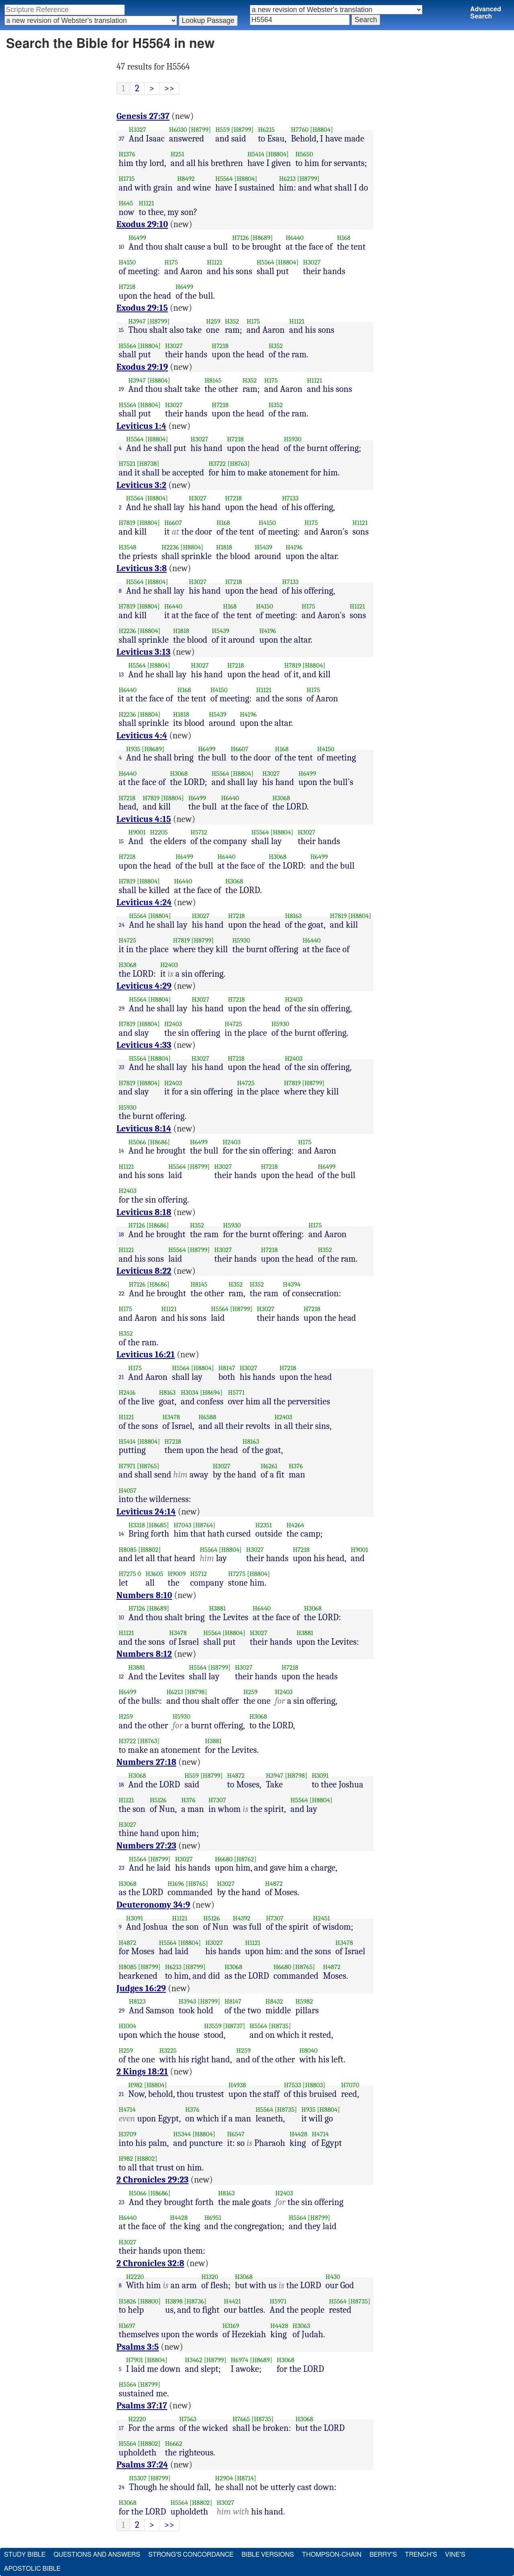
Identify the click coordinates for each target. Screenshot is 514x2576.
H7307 (217, 1800)
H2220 (135, 2277)
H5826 (128, 2301)
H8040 (309, 2050)
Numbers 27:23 (146, 1845)
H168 (344, 238)
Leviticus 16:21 (145, 1354)
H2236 (170, 547)
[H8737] (234, 2026)
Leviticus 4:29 (143, 986)
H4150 (127, 262)
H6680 (224, 1859)
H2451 (321, 1918)
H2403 (169, 965)
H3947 (137, 321)
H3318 (136, 1525)
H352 (232, 321)
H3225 (168, 2050)
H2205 (159, 832)
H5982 (304, 2001)
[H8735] (280, 2026)
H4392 (242, 1918)
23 (121, 1867)
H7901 (134, 2360)
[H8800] (149, 2301)
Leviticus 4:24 (144, 902)
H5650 (304, 154)
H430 (333, 2277)
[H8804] (321, 129)
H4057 (128, 1490)
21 (121, 1377)
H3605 (154, 1574)
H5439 (263, 547)
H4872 (236, 1775)
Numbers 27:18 (146, 1762)
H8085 (128, 1549)
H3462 (194, 2360)
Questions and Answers (96, 2554)
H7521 (127, 463)
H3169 (230, 2326)
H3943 (187, 2001)
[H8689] (262, 238)
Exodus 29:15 (142, 308)
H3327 (137, 129)
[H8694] (211, 1392)
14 (121, 1150)
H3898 (174, 2301)
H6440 (295, 238)
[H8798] (196, 1692)
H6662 (173, 2443)
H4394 (291, 1284)
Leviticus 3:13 (143, 652)
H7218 (127, 287)
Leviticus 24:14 (146, 1511)
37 (121, 138)
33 (121, 1067)
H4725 (128, 940)
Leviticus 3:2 (141, 485)
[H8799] (200, 129)
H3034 (189, 1392)
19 (121, 389)
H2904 (224, 2478)
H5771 (236, 1392)
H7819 (127, 523)
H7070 (350, 2085)
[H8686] (159, 1142)
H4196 (294, 547)
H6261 (269, 1466)
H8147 (226, 1368)
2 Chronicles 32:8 (150, 2263)
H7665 (241, 2419)
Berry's (383, 2554)
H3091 (320, 1775)
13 (121, 674)
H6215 (266, 129)
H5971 (278, 2301)
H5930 (293, 439)
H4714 (127, 2109)
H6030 (178, 129)
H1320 (209, 2277)
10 (121, 246)
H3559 (212, 2026)
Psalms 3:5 (137, 2347)
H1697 (127, 2326)
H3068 (179, 773)
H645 (126, 203)
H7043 (182, 1525)
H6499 (137, 238)
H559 (222, 129)
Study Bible (24, 2554)
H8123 (137, 2001)
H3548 (128, 547)
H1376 (127, 154)
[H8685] (158, 1525)
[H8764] (204, 1525)
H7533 (292, 2085)
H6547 (236, 2134)
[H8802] (149, 1549)
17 (121, 2428)
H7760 (299, 129)
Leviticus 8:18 (143, 1212)
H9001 (136, 832)
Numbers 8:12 (144, 1654)
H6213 (287, 178)
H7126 (240, 238)
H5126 (158, 1800)
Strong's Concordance (190, 2554)
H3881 (217, 1608)
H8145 (212, 380)
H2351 (263, 1525)
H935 (133, 749)
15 (121, 330)
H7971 (127, 1466)
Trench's (421, 2554)
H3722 (217, 463)
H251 (177, 154)
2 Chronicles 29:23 (152, 2179)
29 (122, 1008)
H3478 (171, 1417)
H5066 (137, 1142)
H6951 (212, 2217)
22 (121, 1293)
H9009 (176, 1574)
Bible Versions (267, 2554)
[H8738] (148, 463)
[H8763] (238, 463)
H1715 (127, 178)
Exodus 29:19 (142, 367)
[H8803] (314, 2085)
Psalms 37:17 (141, 2405)
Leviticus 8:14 (143, 1128)
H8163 (293, 916)
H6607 (173, 523)
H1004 (127, 2026)
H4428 (298, 2134)
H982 (135, 2085)
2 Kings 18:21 (142, 2071)
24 (122, 924)
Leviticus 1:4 (141, 426)
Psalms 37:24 (142, 2464)
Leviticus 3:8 (141, 568)
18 (121, 1234)
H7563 (187, 2419)
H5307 (138, 2478)
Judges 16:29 (141, 1988)
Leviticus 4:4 (141, 735)
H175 (171, 262)
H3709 (128, 2134)
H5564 (224, 178)
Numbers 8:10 (144, 1595)
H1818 (224, 547)
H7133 (290, 498)
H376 (296, 1466)
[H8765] (148, 1466)
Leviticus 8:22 (143, 1271)
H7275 (127, 1574)
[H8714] (245, 2478)
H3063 (301, 2326)
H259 (213, 321)
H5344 (182, 2134)
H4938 (237, 2085)
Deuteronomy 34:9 (153, 1905)
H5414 (255, 154)
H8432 (274, 2001)
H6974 (240, 2360)
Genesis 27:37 (142, 116)
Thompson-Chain (331, 2554)
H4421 (232, 2301)
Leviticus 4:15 (143, 819)
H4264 (295, 1525)
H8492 (186, 178)
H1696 (175, 1883)
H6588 (207, 1417)
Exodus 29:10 (142, 224)
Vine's (455, 2554)
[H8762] (245, 1859)
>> (169, 88)
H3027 (311, 262)
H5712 (198, 832)
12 (121, 1676)
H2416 (127, 1392)
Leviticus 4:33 (143, 1045)
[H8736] (195, 2301)
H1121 (146, 203)
